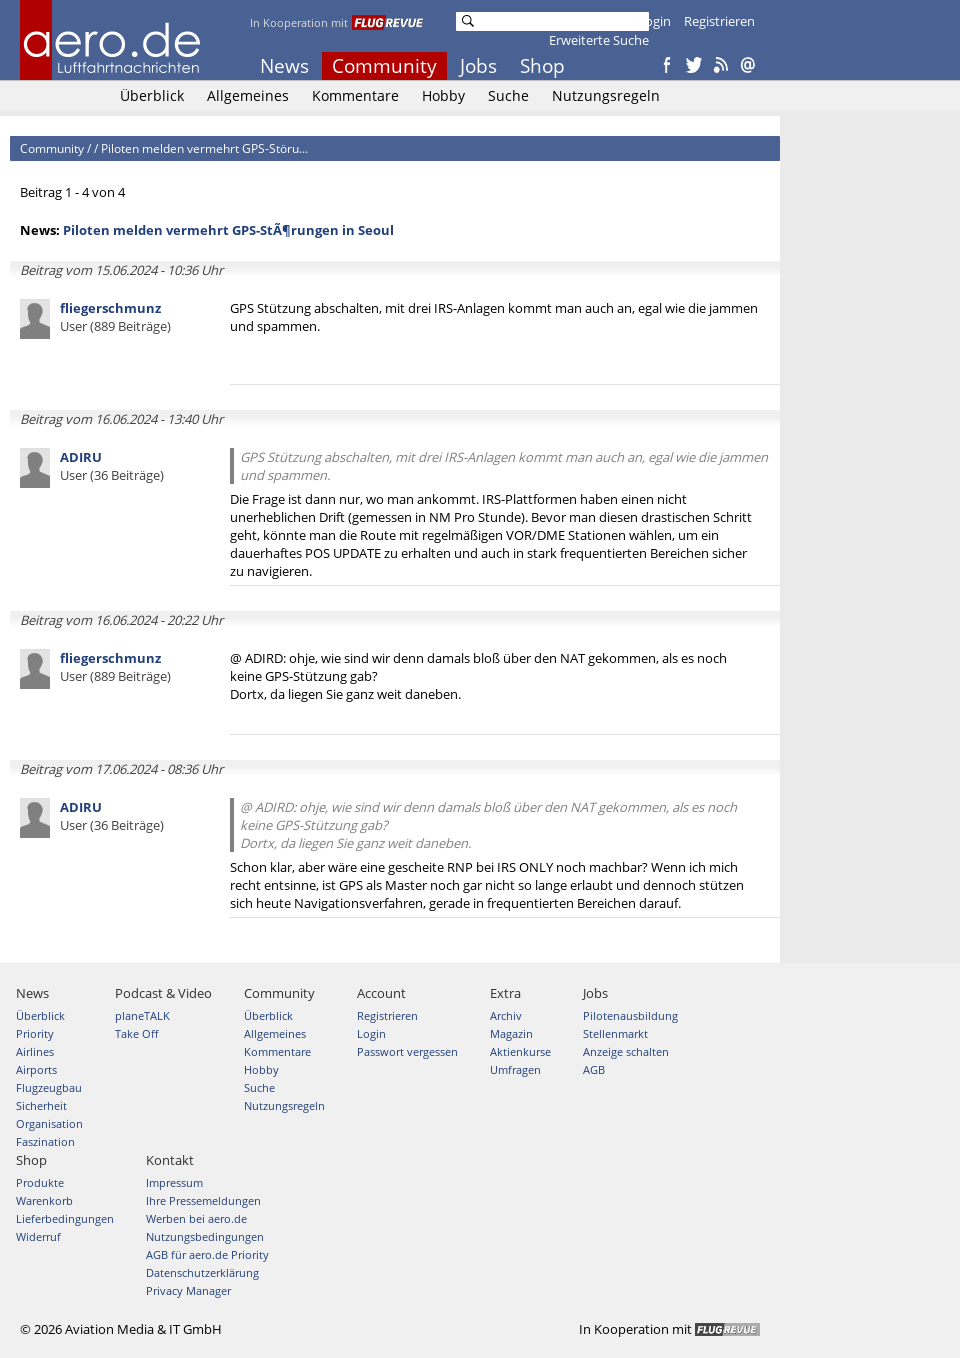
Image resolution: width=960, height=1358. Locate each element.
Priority (35, 1033)
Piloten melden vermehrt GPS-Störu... (204, 148)
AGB (594, 1069)
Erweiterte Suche (599, 40)
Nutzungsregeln (606, 95)
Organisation (49, 1123)
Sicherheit (41, 1105)
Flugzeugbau (49, 1087)
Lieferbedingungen (65, 1218)
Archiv (506, 1015)
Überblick (152, 95)
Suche (508, 95)
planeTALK (142, 1015)
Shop (542, 66)
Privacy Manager (188, 1290)
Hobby (443, 95)
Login (654, 21)
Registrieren (719, 21)
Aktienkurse (520, 1051)
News (284, 66)
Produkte (40, 1182)
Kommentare (355, 95)
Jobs (478, 66)
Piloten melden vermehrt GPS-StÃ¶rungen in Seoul (228, 230)
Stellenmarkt (615, 1033)
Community (384, 66)
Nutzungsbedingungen (205, 1236)
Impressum (174, 1182)
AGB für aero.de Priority (207, 1254)
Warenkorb (44, 1200)
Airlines (35, 1051)
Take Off (136, 1033)
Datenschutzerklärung (202, 1272)
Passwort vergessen (407, 1051)
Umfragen (515, 1069)
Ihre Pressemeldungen (203, 1200)
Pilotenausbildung (630, 1015)
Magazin (511, 1033)
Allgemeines (248, 95)
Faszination (45, 1141)
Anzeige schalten (626, 1051)
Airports (36, 1069)
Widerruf (38, 1236)
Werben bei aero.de (196, 1218)
